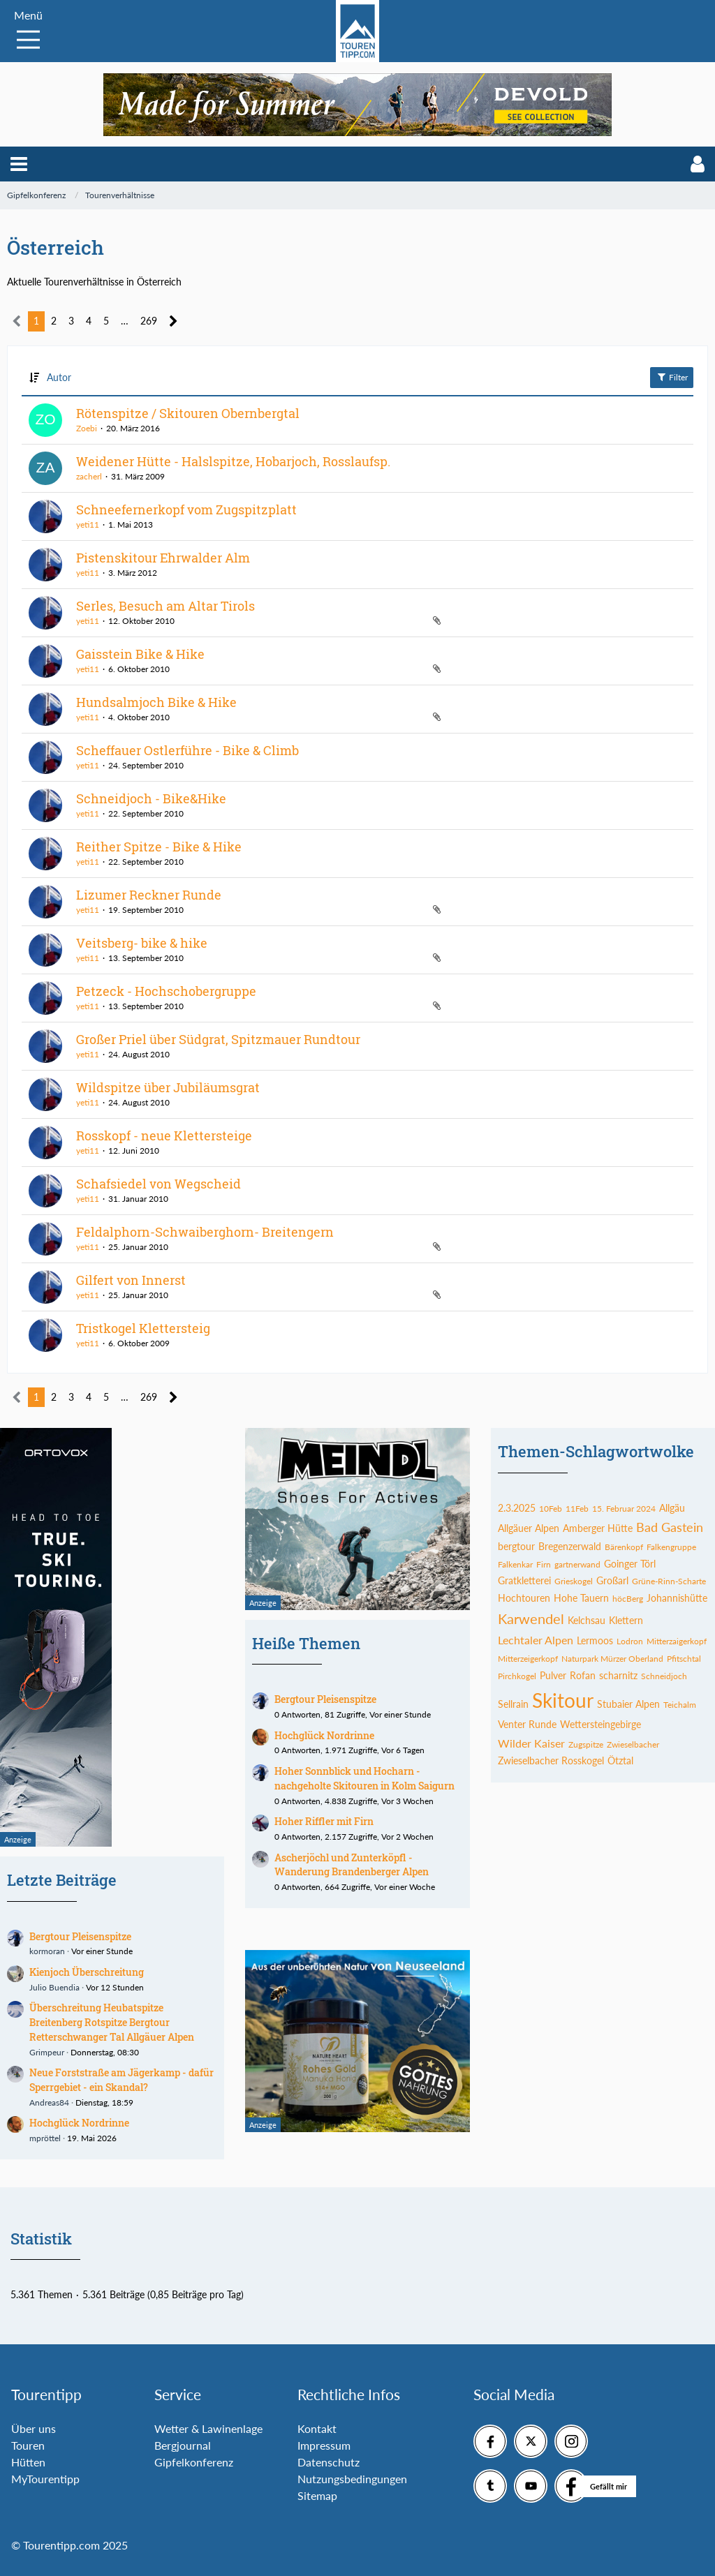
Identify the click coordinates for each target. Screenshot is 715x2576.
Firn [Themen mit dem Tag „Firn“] (543, 1564)
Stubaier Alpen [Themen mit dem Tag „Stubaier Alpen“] (628, 1704)
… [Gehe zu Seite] (124, 321)
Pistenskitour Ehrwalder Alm (163, 557)
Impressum (324, 2445)
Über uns (33, 2428)
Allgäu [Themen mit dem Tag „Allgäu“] (672, 1508)
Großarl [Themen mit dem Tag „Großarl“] (612, 1580)
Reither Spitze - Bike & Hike (159, 846)
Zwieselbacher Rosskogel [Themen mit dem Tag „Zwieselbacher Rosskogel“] (551, 1760)
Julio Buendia (54, 1987)
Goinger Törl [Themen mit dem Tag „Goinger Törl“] (630, 1564)
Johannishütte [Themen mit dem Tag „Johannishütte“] (677, 1598)
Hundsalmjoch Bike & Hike (156, 702)
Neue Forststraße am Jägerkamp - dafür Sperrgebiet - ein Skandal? (121, 2080)
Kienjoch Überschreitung (86, 1972)
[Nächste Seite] (173, 321)
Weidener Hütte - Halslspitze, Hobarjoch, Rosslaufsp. (233, 461)
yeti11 (87, 524)
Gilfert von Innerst (131, 1280)
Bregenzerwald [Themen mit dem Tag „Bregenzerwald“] (569, 1546)
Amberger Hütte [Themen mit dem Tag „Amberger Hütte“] (598, 1528)
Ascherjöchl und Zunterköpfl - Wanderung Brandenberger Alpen (351, 1865)
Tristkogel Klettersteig (143, 1328)
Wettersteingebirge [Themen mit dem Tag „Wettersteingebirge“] (600, 1724)
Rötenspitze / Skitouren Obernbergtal (188, 413)
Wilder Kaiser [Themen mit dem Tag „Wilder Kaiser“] (531, 1743)
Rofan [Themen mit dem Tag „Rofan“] (583, 1675)
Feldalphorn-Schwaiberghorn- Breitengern (205, 1231)
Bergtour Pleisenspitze (80, 1936)
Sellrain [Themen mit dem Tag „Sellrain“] (513, 1704)
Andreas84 (49, 2102)
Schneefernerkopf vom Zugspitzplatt (186, 509)
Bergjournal (182, 2445)
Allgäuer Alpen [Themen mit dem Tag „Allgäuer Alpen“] (528, 1528)
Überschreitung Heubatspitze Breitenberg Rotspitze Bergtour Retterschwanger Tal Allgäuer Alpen (111, 2022)
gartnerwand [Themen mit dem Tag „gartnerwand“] (577, 1564)
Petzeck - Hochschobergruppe (166, 991)
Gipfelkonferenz (193, 2462)
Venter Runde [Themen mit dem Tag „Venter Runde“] (527, 1724)
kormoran (47, 1951)
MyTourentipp (45, 2478)
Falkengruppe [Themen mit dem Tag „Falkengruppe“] (671, 1547)
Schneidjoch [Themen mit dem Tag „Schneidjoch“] (664, 1676)
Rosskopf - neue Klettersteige (164, 1135)
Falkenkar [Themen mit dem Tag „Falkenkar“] (515, 1564)
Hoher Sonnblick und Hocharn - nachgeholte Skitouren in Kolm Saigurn (364, 1778)
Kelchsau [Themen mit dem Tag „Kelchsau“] (586, 1620)
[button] (19, 164)
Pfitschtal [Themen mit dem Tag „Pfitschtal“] (684, 1658)
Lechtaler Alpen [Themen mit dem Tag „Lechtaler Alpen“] (535, 1639)
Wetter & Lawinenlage (208, 2428)
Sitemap (317, 2495)
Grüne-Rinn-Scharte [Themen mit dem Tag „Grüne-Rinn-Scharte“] (669, 1581)
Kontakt (317, 2428)
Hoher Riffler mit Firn (324, 1821)
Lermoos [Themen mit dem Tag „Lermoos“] (595, 1640)
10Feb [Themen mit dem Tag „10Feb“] (550, 1508)
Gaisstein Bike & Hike (140, 654)
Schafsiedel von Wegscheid (158, 1183)
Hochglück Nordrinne (79, 2122)
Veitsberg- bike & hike (141, 943)
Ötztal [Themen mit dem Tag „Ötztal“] (620, 1760)
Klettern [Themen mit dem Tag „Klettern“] (626, 1620)
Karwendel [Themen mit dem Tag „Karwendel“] (531, 1618)
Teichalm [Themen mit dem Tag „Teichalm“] (679, 1704)
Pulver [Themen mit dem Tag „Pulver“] (553, 1675)
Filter (672, 376)
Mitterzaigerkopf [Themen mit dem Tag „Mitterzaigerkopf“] (677, 1641)
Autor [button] (59, 377)
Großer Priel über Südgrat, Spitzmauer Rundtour (218, 1039)
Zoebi (86, 428)
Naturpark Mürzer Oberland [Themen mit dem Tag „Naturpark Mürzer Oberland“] (612, 1658)
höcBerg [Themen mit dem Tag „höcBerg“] (627, 1598)
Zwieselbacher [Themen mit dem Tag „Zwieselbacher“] (633, 1744)
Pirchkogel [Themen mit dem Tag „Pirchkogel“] (517, 1676)
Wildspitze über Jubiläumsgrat (168, 1087)
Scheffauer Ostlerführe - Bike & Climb (187, 750)
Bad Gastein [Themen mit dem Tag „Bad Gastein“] (669, 1527)
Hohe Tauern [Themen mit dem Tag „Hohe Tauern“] (581, 1598)
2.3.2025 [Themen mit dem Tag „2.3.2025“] (517, 1508)
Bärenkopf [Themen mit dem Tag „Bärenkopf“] (624, 1547)
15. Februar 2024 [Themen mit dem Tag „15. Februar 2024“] (624, 1508)
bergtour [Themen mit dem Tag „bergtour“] (516, 1546)
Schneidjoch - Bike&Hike (151, 798)
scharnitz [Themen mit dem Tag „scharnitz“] (618, 1675)
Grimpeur (46, 2052)
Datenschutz (328, 2462)
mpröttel (45, 2138)
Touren (28, 2445)
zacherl (89, 476)
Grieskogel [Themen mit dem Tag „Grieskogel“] (573, 1581)
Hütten (28, 2462)
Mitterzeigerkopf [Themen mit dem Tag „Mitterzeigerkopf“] (528, 1658)
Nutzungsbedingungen (352, 2478)
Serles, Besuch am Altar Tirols (165, 605)
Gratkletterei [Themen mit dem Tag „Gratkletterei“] (524, 1580)
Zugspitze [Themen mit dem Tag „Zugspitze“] (585, 1744)
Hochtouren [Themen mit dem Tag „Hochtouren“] (524, 1598)
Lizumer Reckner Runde (148, 894)
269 (148, 321)
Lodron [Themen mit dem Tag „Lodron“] (630, 1641)
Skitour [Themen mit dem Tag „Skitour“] (563, 1700)
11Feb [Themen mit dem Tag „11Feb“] (577, 1508)
